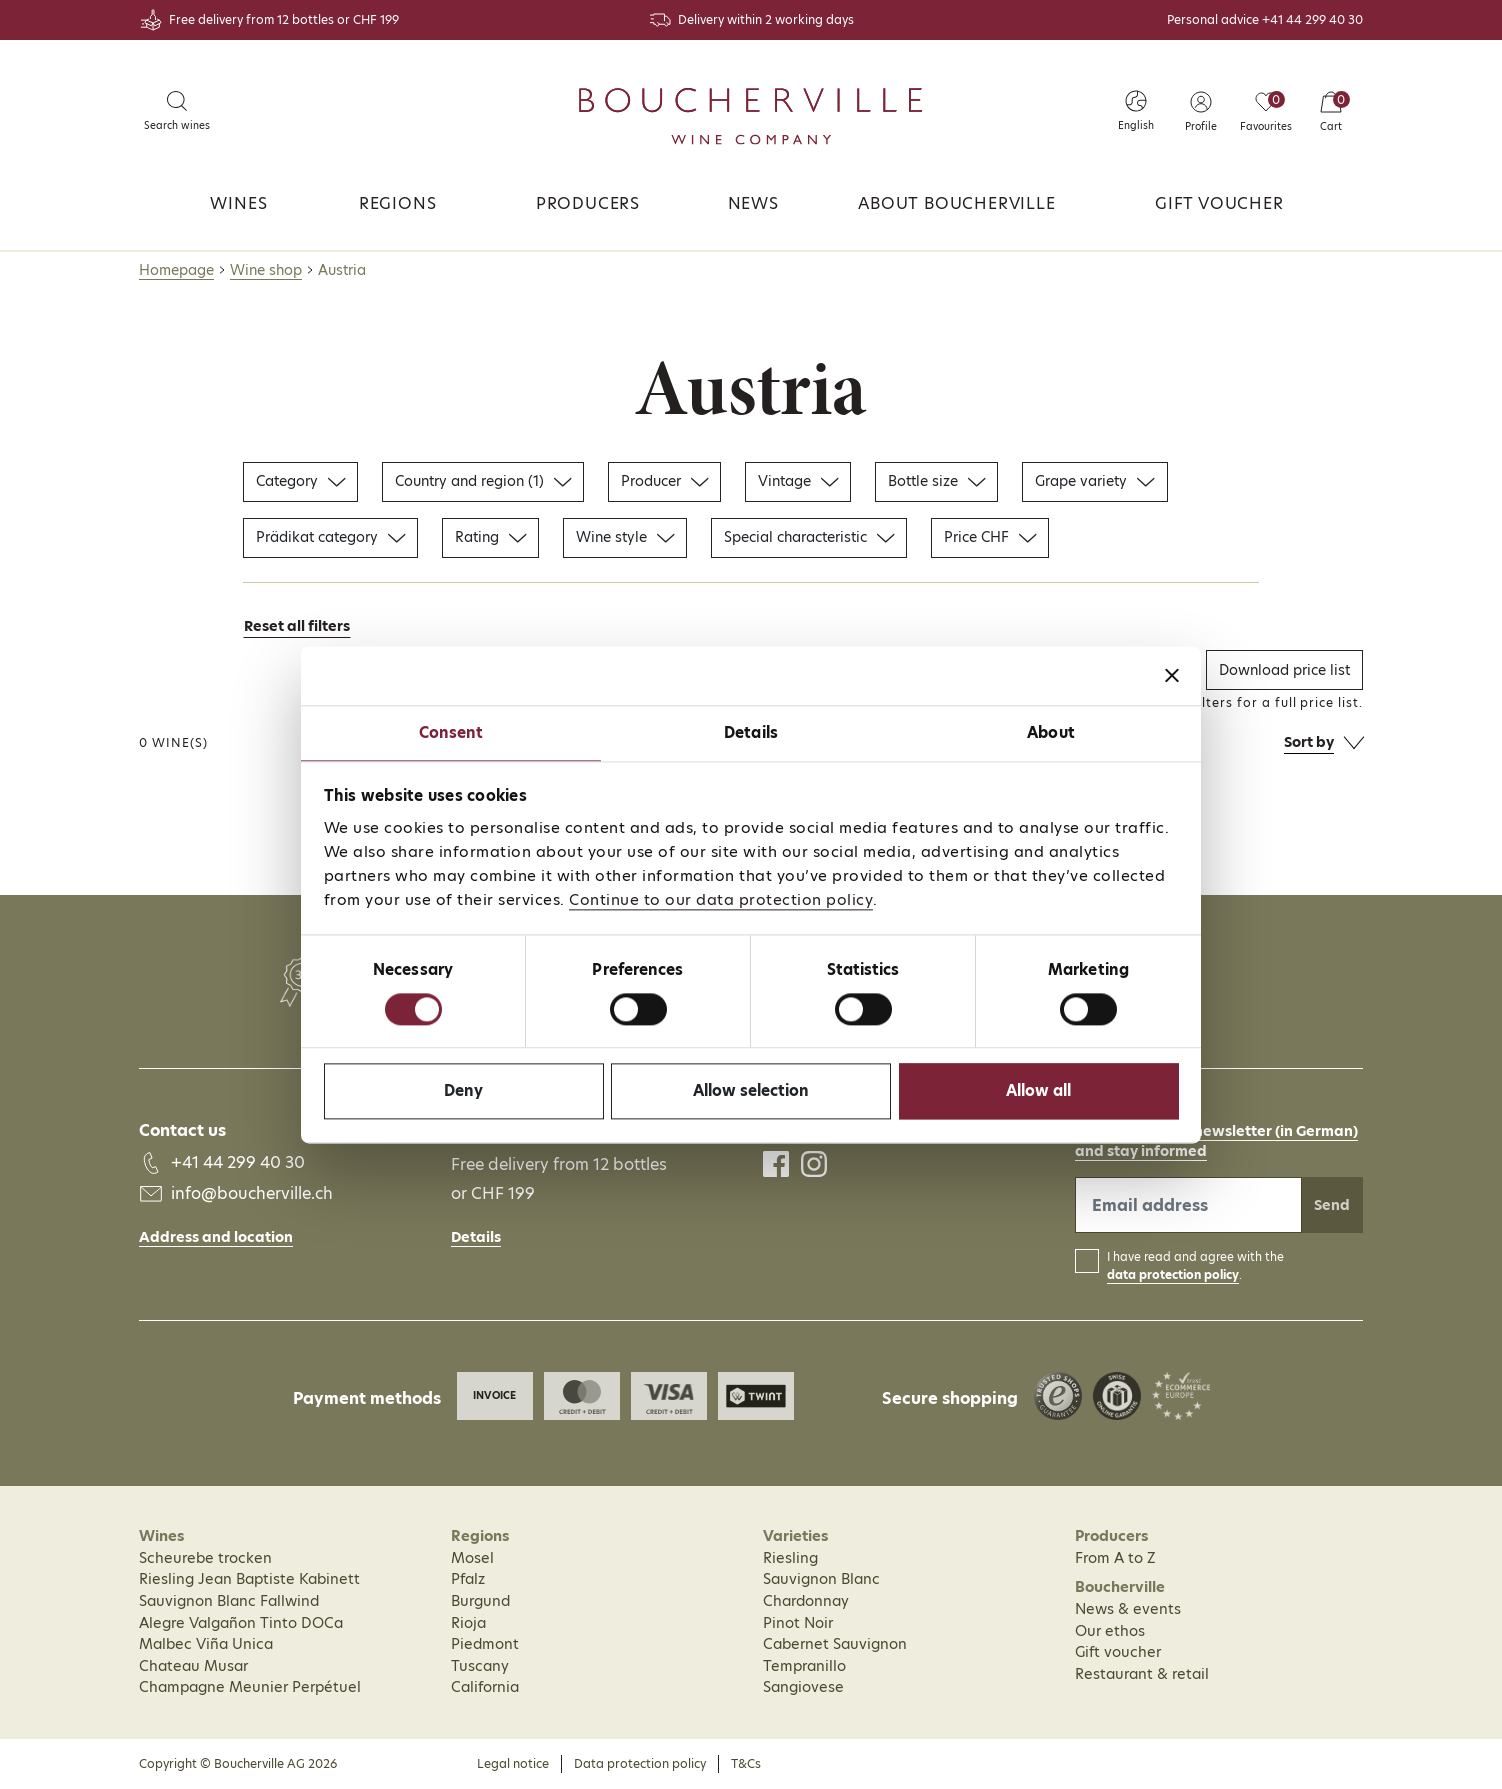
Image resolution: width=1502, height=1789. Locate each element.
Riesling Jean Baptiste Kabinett (249, 1579)
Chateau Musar (193, 1666)
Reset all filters (297, 626)
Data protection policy (640, 1763)
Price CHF (990, 537)
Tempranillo (804, 1666)
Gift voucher (1219, 203)
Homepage (176, 270)
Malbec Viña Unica (206, 1644)
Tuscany (480, 1666)
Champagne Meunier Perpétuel (250, 1687)
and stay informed (1141, 1151)
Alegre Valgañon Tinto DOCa (241, 1623)
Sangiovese (803, 1687)
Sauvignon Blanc (821, 1579)
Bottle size (936, 481)
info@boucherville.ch (252, 1193)
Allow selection (751, 1091)
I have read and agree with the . (1195, 1266)
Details (476, 1237)
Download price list (1284, 670)
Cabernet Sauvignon (835, 1644)
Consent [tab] (451, 732)
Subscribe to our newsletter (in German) (1216, 1131)
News (753, 203)
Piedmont (485, 1644)
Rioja (468, 1623)
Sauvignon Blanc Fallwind (229, 1601)
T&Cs (746, 1763)
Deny (463, 1091)
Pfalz (468, 1579)
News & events (1128, 1609)
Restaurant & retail (1142, 1674)
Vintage (798, 481)
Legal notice (513, 1763)
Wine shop (266, 270)
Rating (490, 537)
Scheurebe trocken (205, 1558)
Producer (664, 481)
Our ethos (1110, 1631)
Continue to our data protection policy (721, 899)
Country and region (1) (483, 481)
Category (300, 481)
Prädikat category (330, 537)
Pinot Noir (798, 1623)
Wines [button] (238, 203)
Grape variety (1094, 481)
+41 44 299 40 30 (1312, 19)
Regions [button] (398, 203)
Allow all (1038, 1091)
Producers (588, 203)
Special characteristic (809, 537)
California (485, 1687)
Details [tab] (751, 732)
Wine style (625, 537)
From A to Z (1115, 1558)
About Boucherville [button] (956, 203)
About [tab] (1051, 732)
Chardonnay (806, 1601)
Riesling (790, 1558)
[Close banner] (1172, 675)
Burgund (480, 1601)
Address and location (216, 1237)
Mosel (472, 1558)
